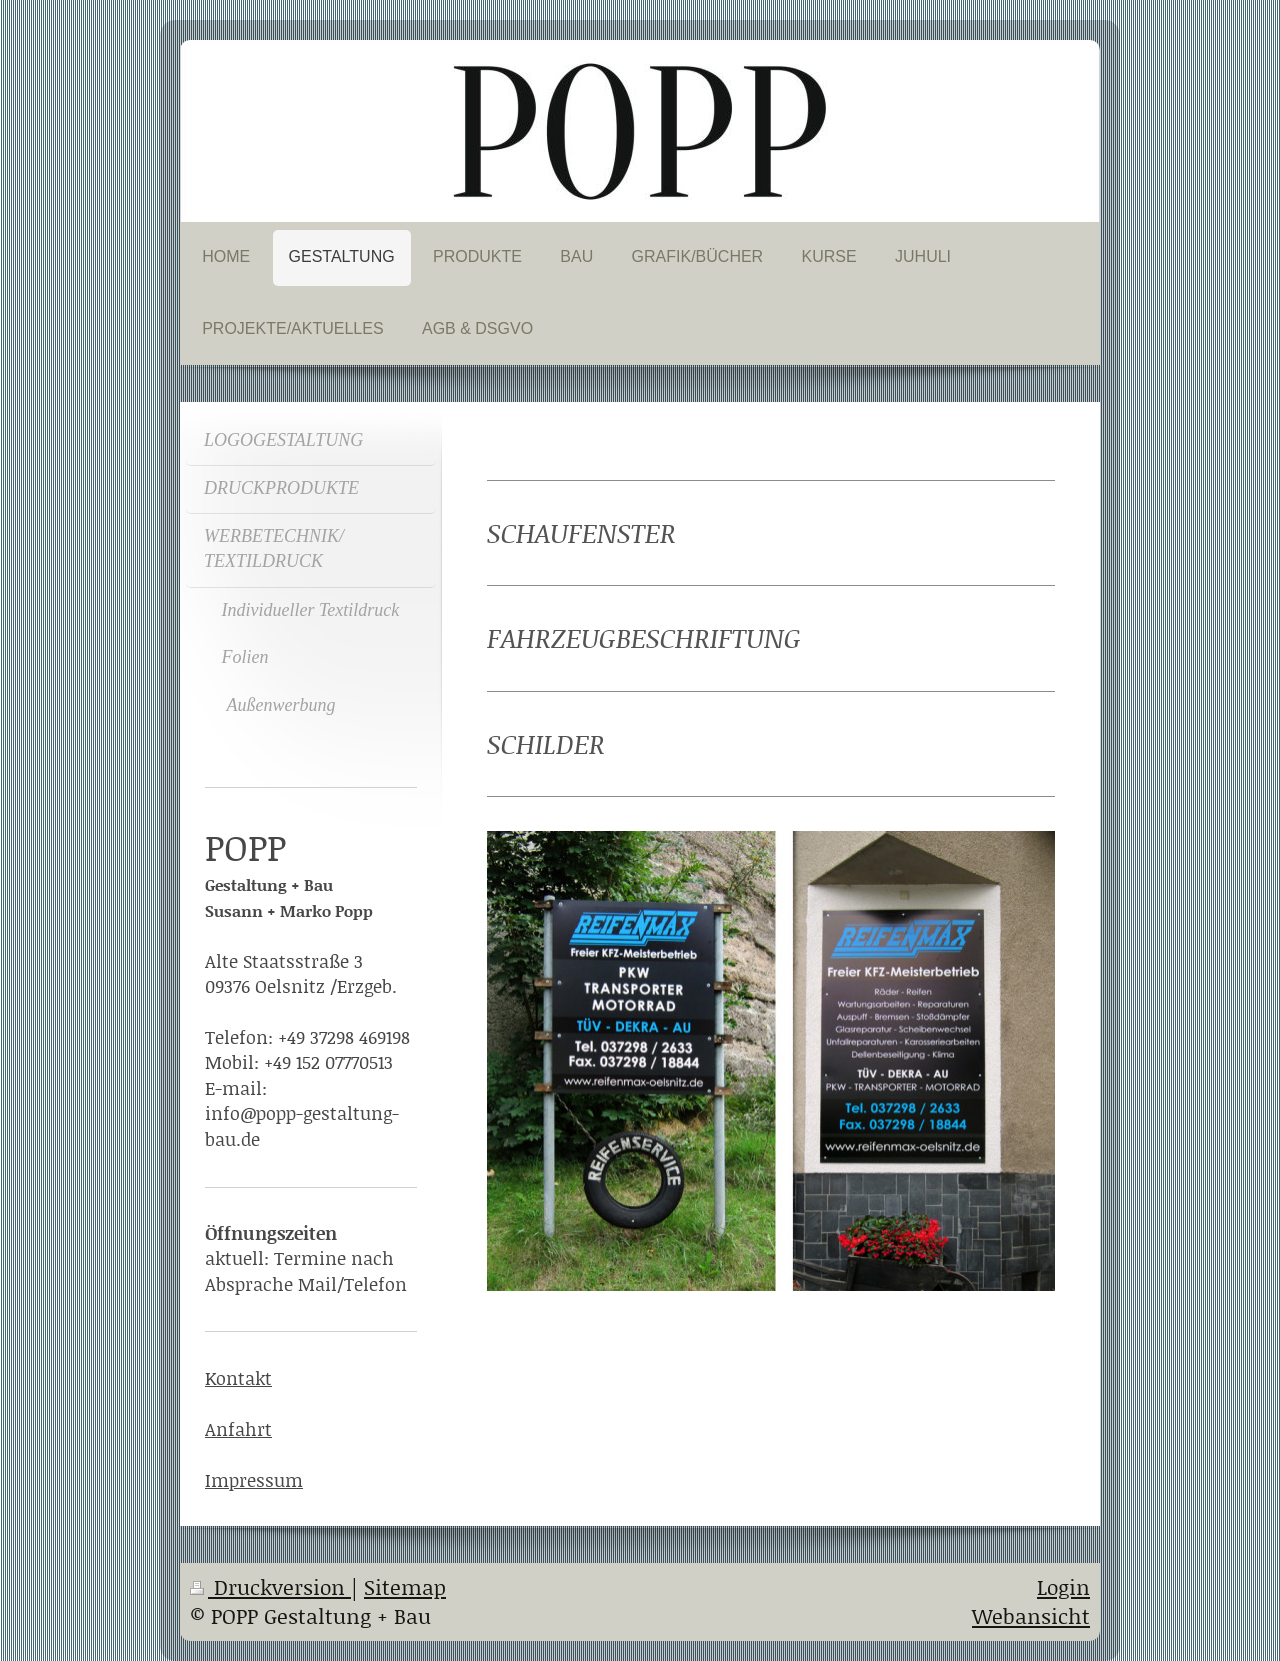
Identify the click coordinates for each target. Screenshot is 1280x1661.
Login (1063, 1587)
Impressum (254, 1480)
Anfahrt (238, 1429)
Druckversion (270, 1587)
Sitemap (405, 1587)
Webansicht (1031, 1616)
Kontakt (238, 1378)
